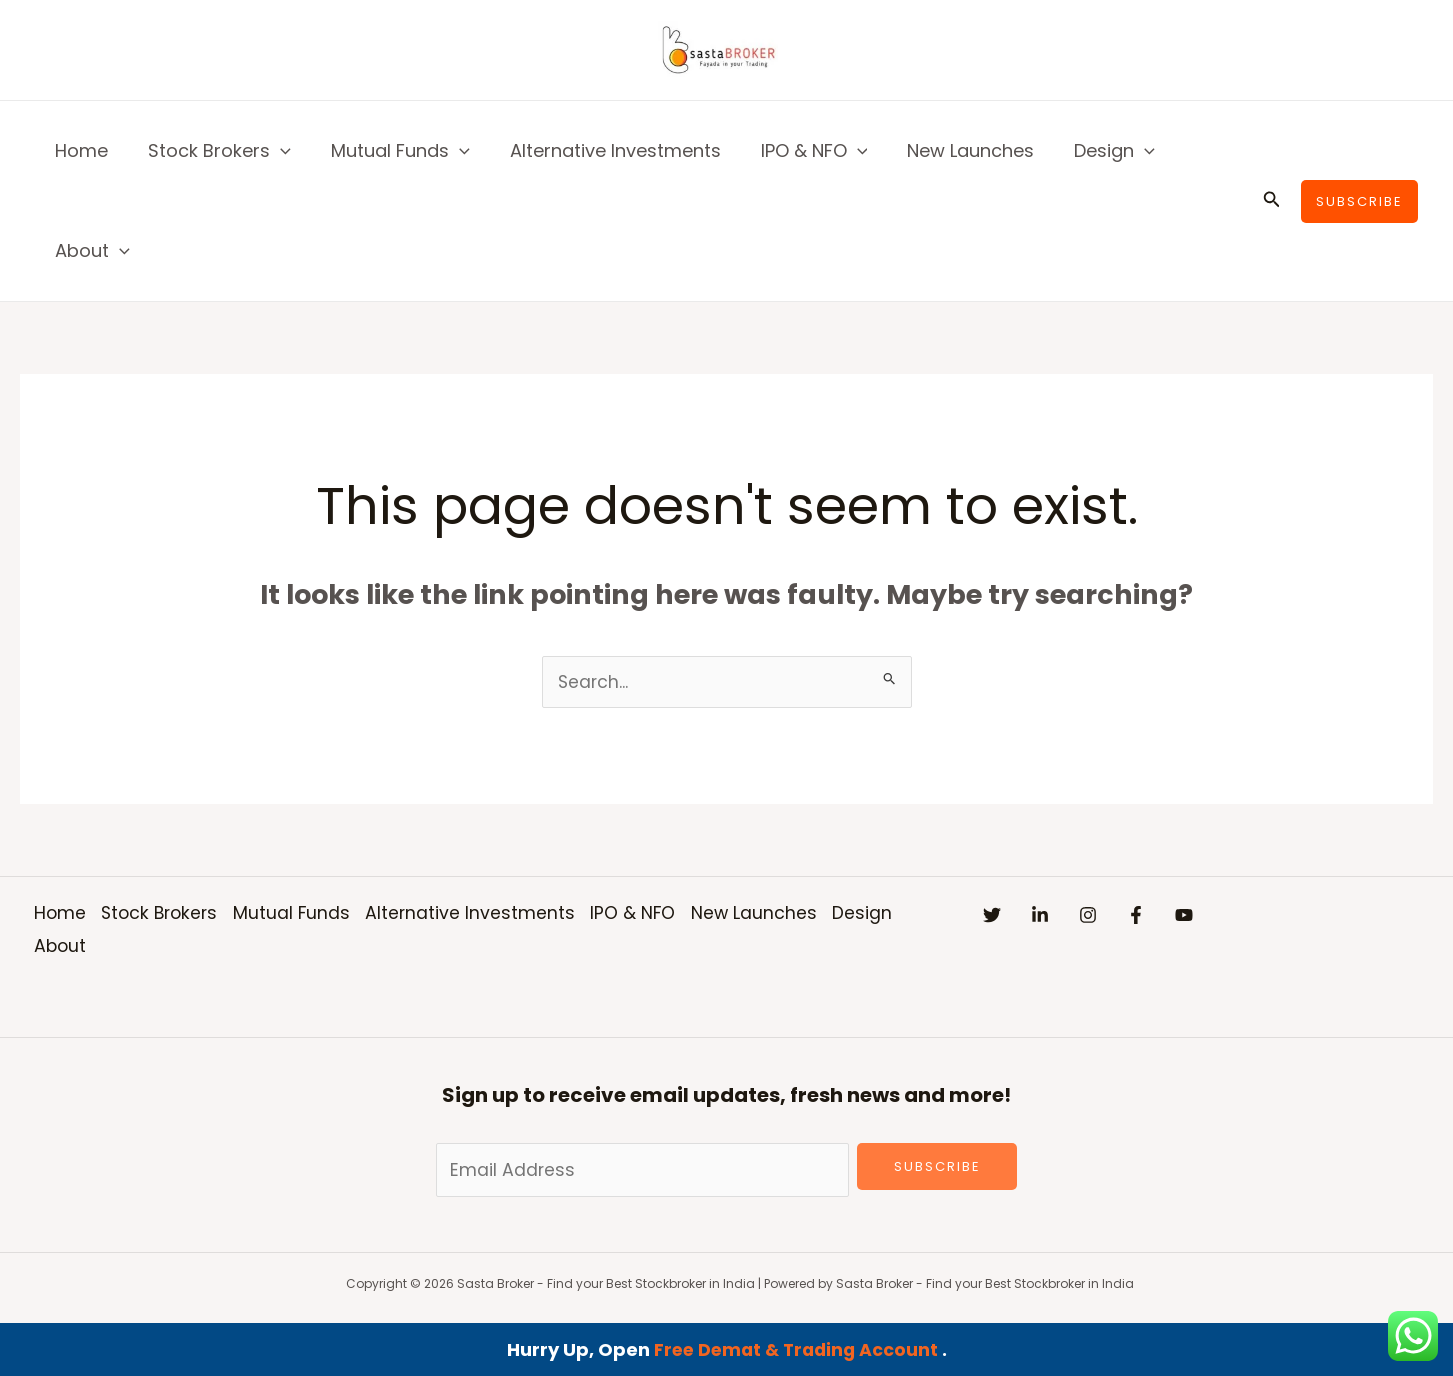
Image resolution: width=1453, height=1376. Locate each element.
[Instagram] (1128, 916)
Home (79, 150)
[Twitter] (992, 916)
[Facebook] (1196, 916)
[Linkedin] (1060, 916)
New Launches (948, 150)
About (90, 251)
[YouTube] (1264, 916)
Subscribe (937, 1167)
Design (1088, 151)
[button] (274, 151)
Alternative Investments (601, 150)
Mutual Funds (390, 151)
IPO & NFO (796, 151)
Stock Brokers (213, 151)
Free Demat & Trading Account (797, 1349)
